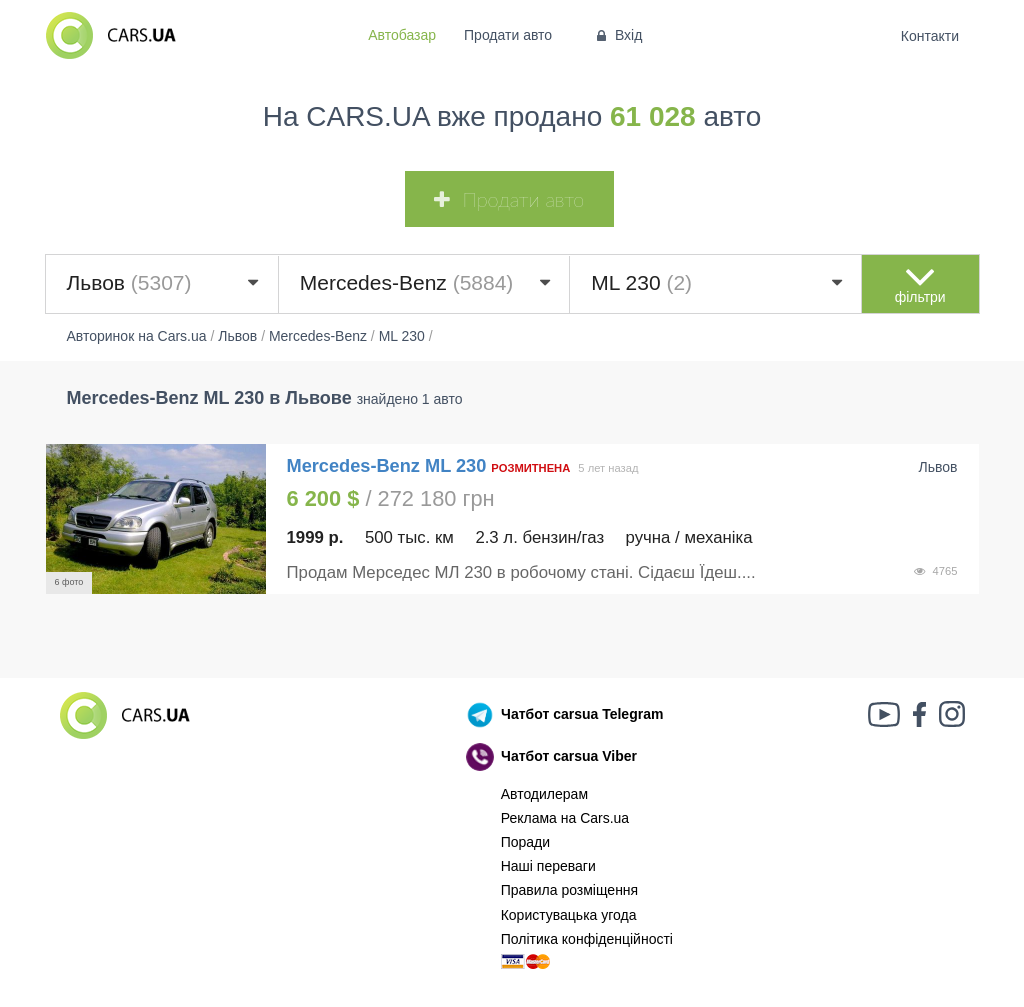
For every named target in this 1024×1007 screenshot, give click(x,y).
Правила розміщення (570, 890)
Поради (525, 842)
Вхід (617, 35)
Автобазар (402, 35)
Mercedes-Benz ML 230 (389, 466)
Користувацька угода (569, 915)
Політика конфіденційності (587, 939)
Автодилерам (544, 794)
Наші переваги (548, 866)
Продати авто (508, 35)
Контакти (929, 36)
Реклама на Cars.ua (565, 818)
